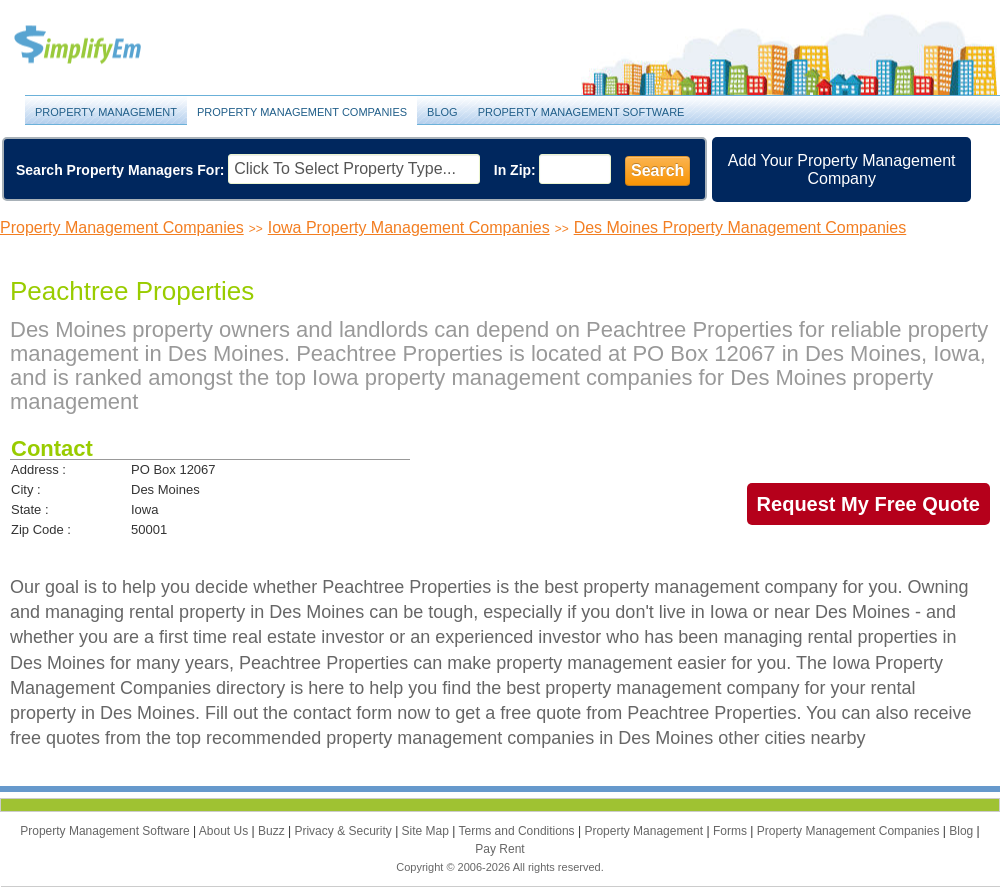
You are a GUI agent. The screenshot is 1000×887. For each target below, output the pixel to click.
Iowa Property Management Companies (409, 227)
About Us (225, 831)
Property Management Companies (302, 112)
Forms (731, 831)
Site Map (427, 831)
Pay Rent (499, 849)
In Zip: (515, 170)
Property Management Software (581, 112)
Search (657, 170)
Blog (442, 112)
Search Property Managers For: (120, 170)
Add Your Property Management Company (842, 169)
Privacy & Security (344, 831)
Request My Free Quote (868, 504)
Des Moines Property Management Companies (740, 227)
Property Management (100, 45)
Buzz (273, 831)
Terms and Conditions (518, 831)
